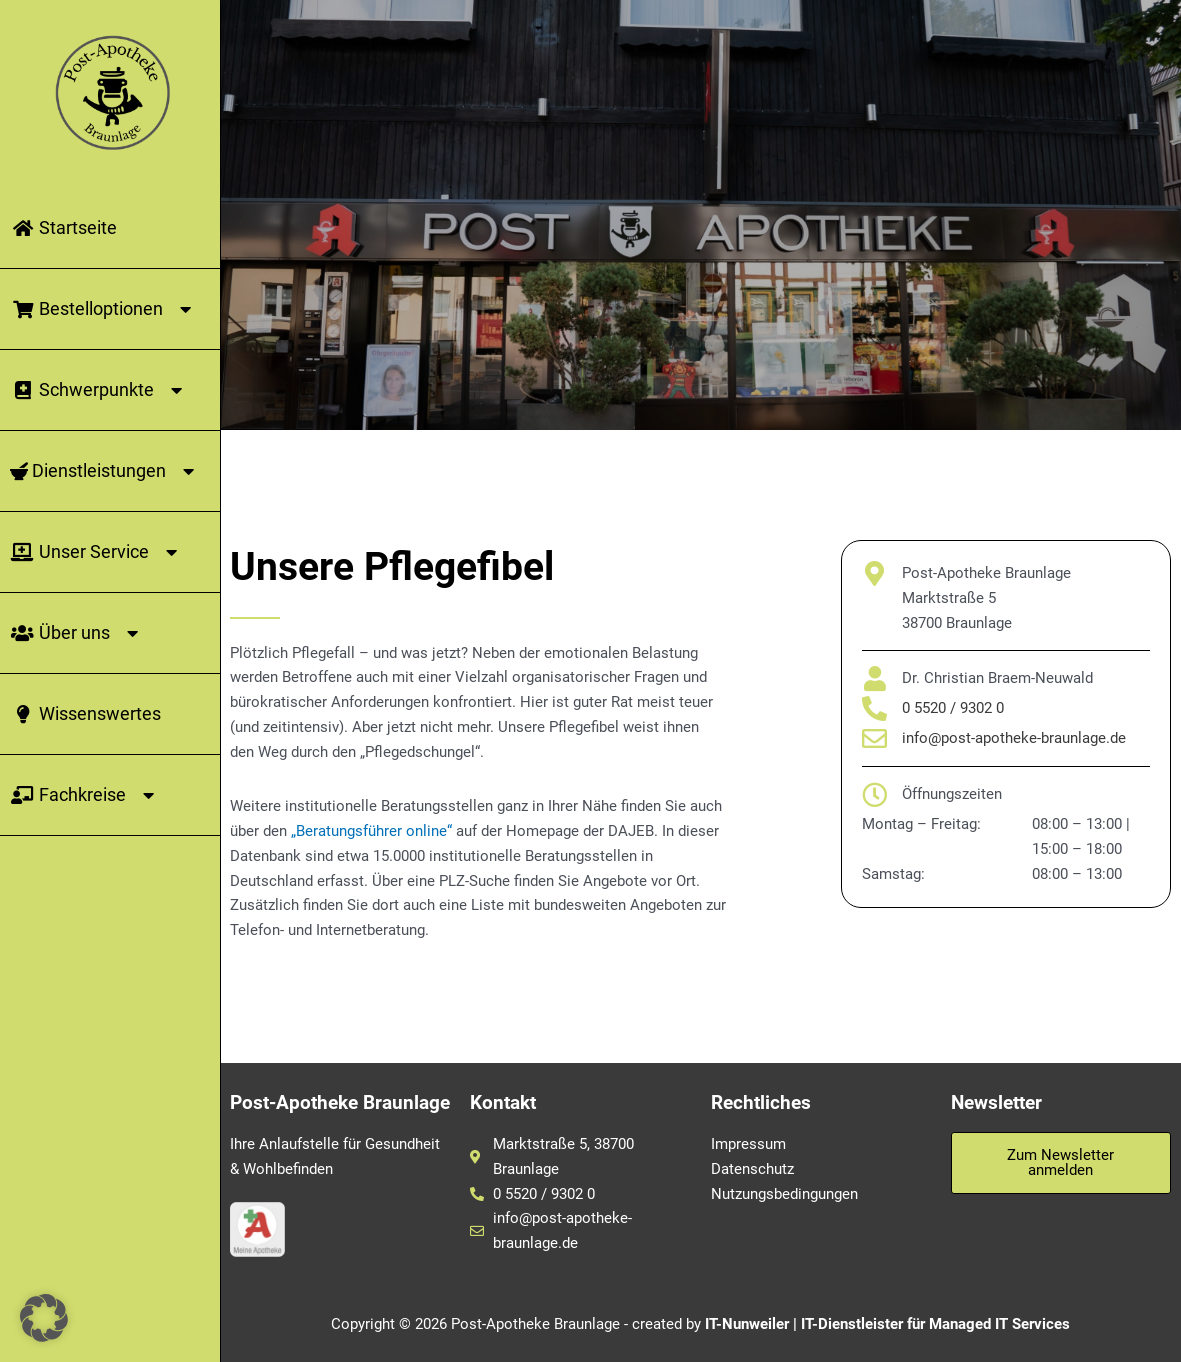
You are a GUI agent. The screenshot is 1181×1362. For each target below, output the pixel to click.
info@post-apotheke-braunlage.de (1014, 738)
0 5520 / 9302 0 (953, 708)
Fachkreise (85, 795)
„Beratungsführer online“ (371, 831)
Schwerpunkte (99, 390)
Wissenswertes (85, 713)
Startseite (63, 227)
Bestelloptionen (104, 309)
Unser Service (97, 552)
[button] (44, 1318)
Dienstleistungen (105, 471)
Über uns (77, 633)
